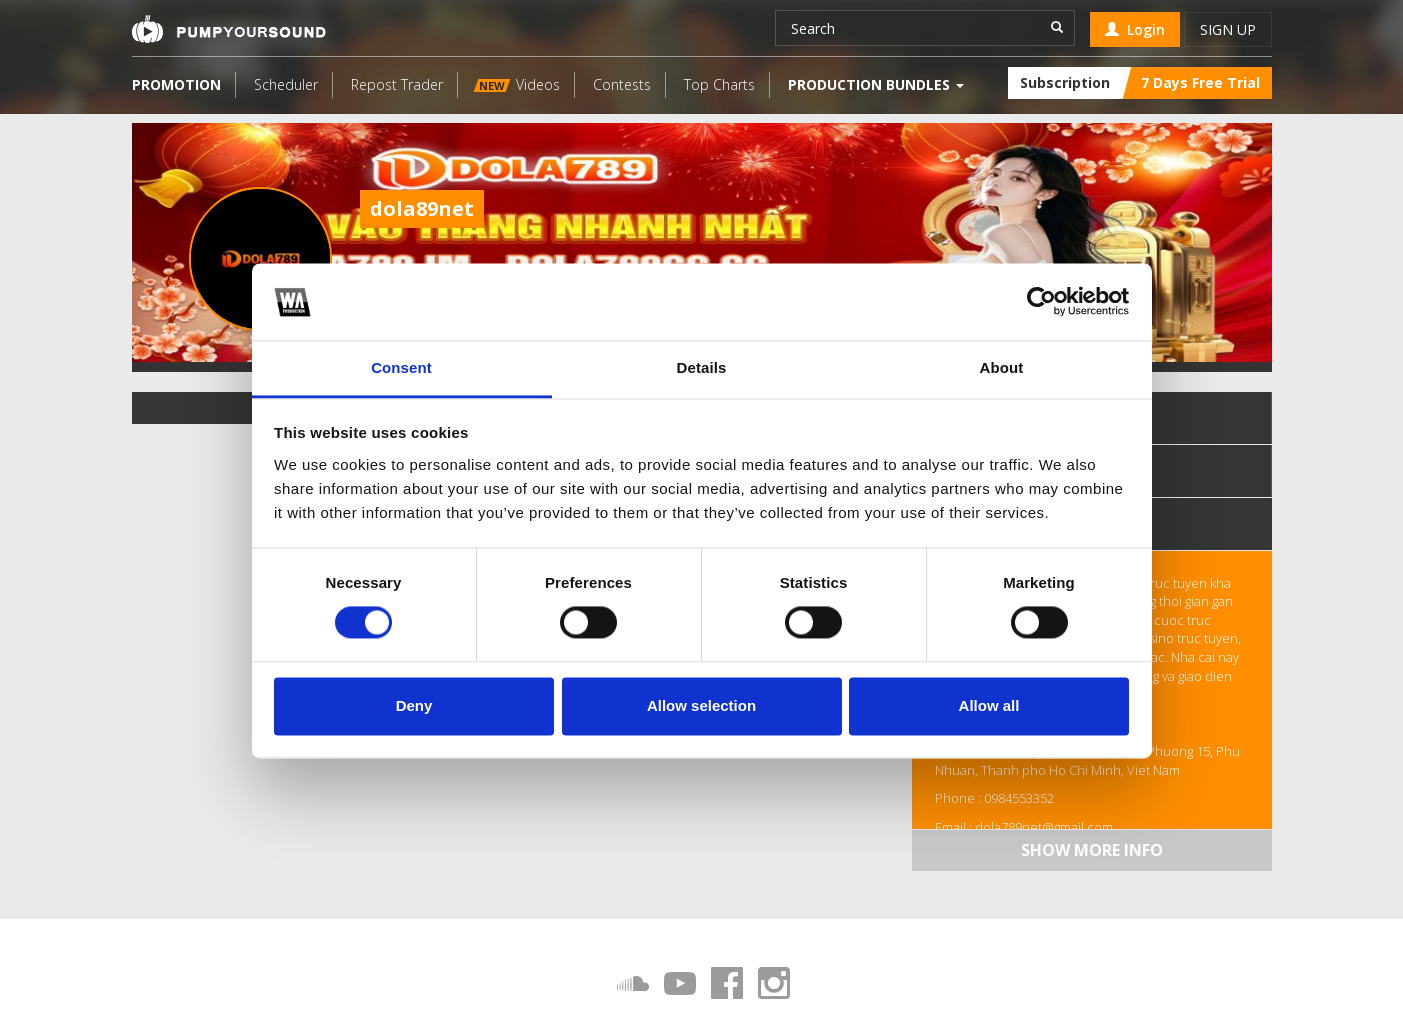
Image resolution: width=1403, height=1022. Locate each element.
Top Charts (719, 84)
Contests (622, 84)
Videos (516, 84)
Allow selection (701, 705)
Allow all (989, 705)
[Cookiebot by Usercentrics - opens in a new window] (1041, 302)
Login (1135, 29)
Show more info (1092, 850)
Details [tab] (702, 367)
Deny (414, 705)
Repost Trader (397, 84)
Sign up (1228, 29)
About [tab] (1002, 367)
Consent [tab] (401, 367)
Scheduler (286, 84)
